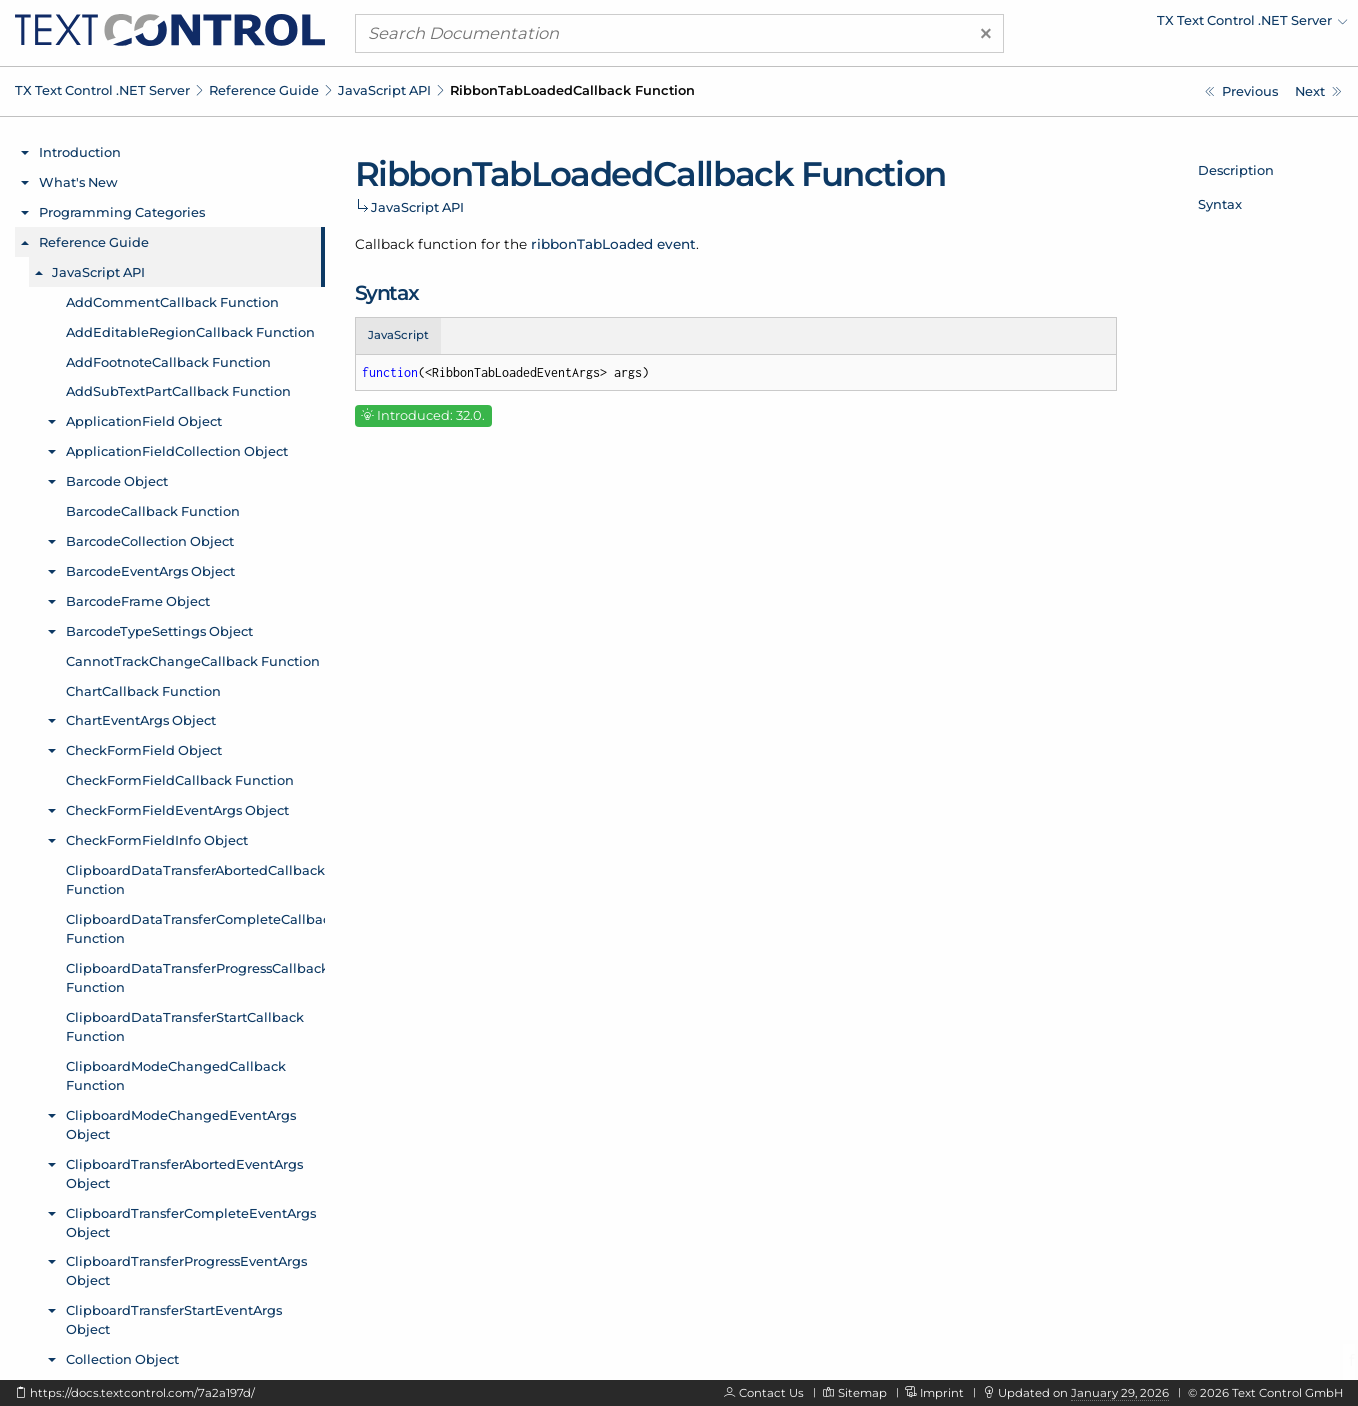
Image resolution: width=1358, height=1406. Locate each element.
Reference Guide (264, 90)
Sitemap (862, 1393)
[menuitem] (1173, 25)
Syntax (1220, 204)
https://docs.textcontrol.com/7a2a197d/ (142, 1393)
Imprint (942, 1393)
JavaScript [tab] (398, 335)
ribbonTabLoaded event (613, 244)
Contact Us (771, 1393)
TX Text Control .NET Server (102, 90)
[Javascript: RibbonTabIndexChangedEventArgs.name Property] (1241, 91)
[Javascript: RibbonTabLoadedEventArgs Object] (1318, 91)
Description (1236, 170)
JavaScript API (384, 90)
